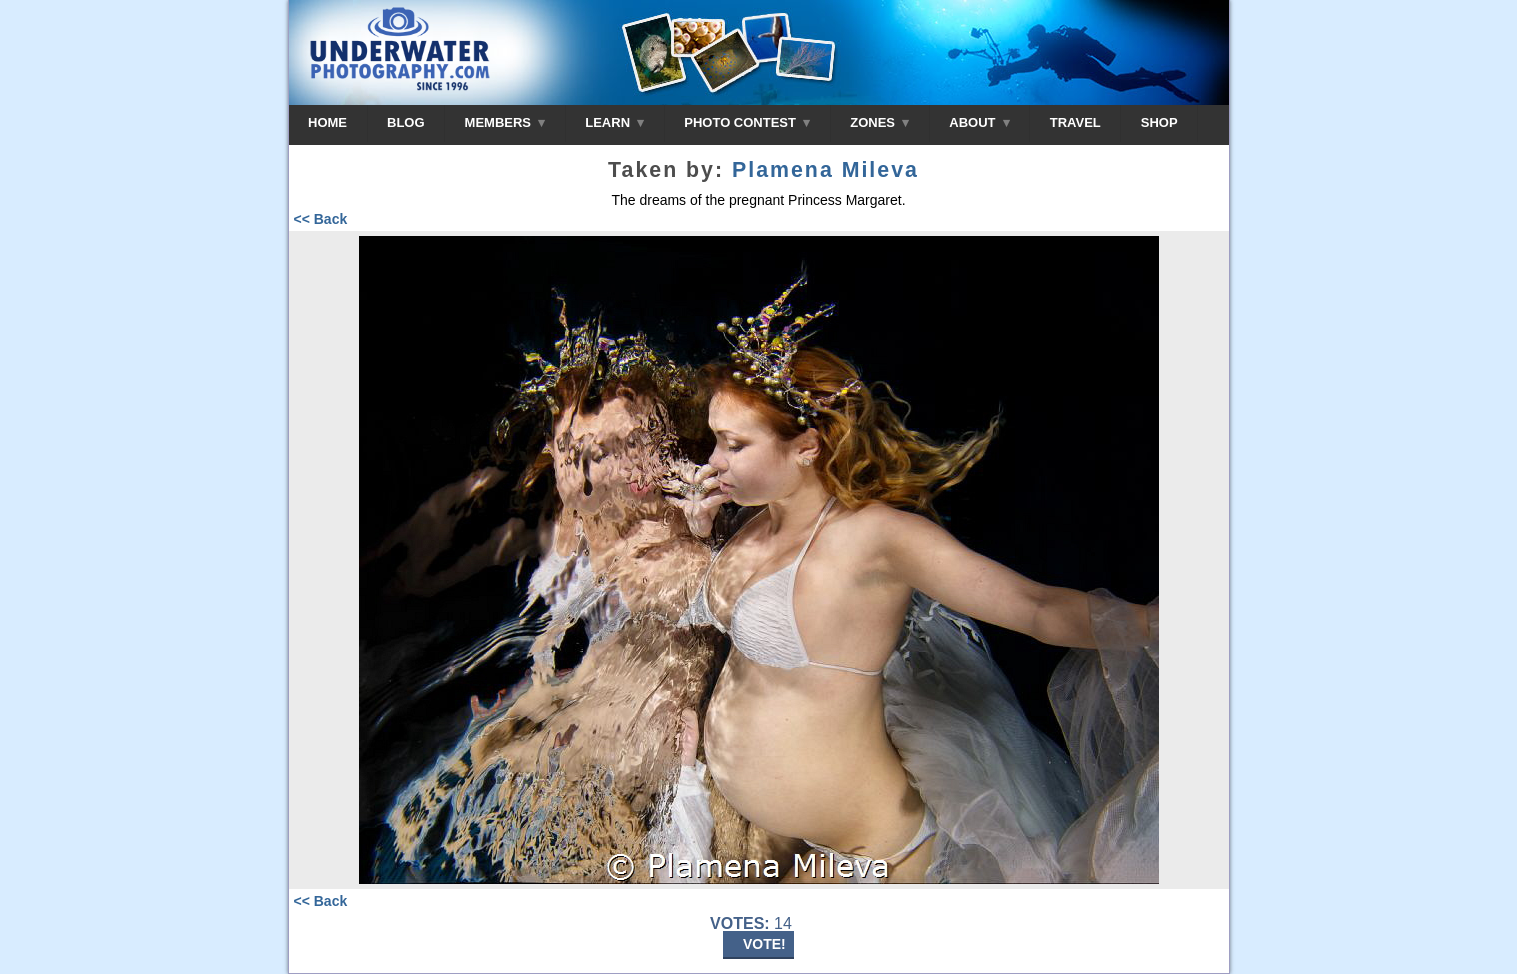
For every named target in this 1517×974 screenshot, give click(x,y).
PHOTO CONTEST (747, 122)
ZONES (879, 122)
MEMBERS (505, 122)
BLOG (406, 122)
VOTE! (764, 944)
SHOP (1159, 122)
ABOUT (979, 122)
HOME (327, 122)
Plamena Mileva (825, 170)
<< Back (321, 219)
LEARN (614, 122)
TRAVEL (1075, 122)
